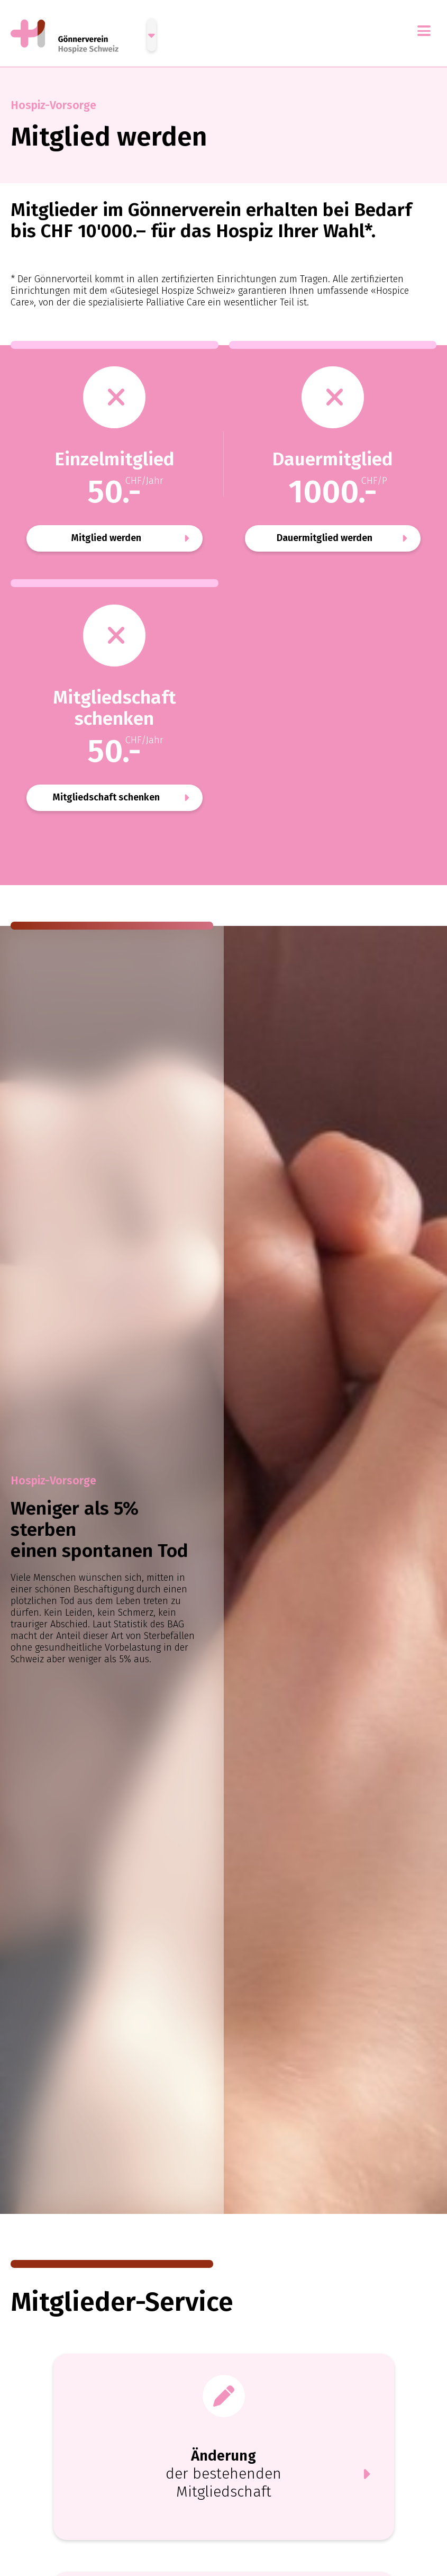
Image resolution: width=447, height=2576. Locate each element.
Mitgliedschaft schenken (106, 797)
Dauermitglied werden (324, 538)
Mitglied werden (106, 538)
